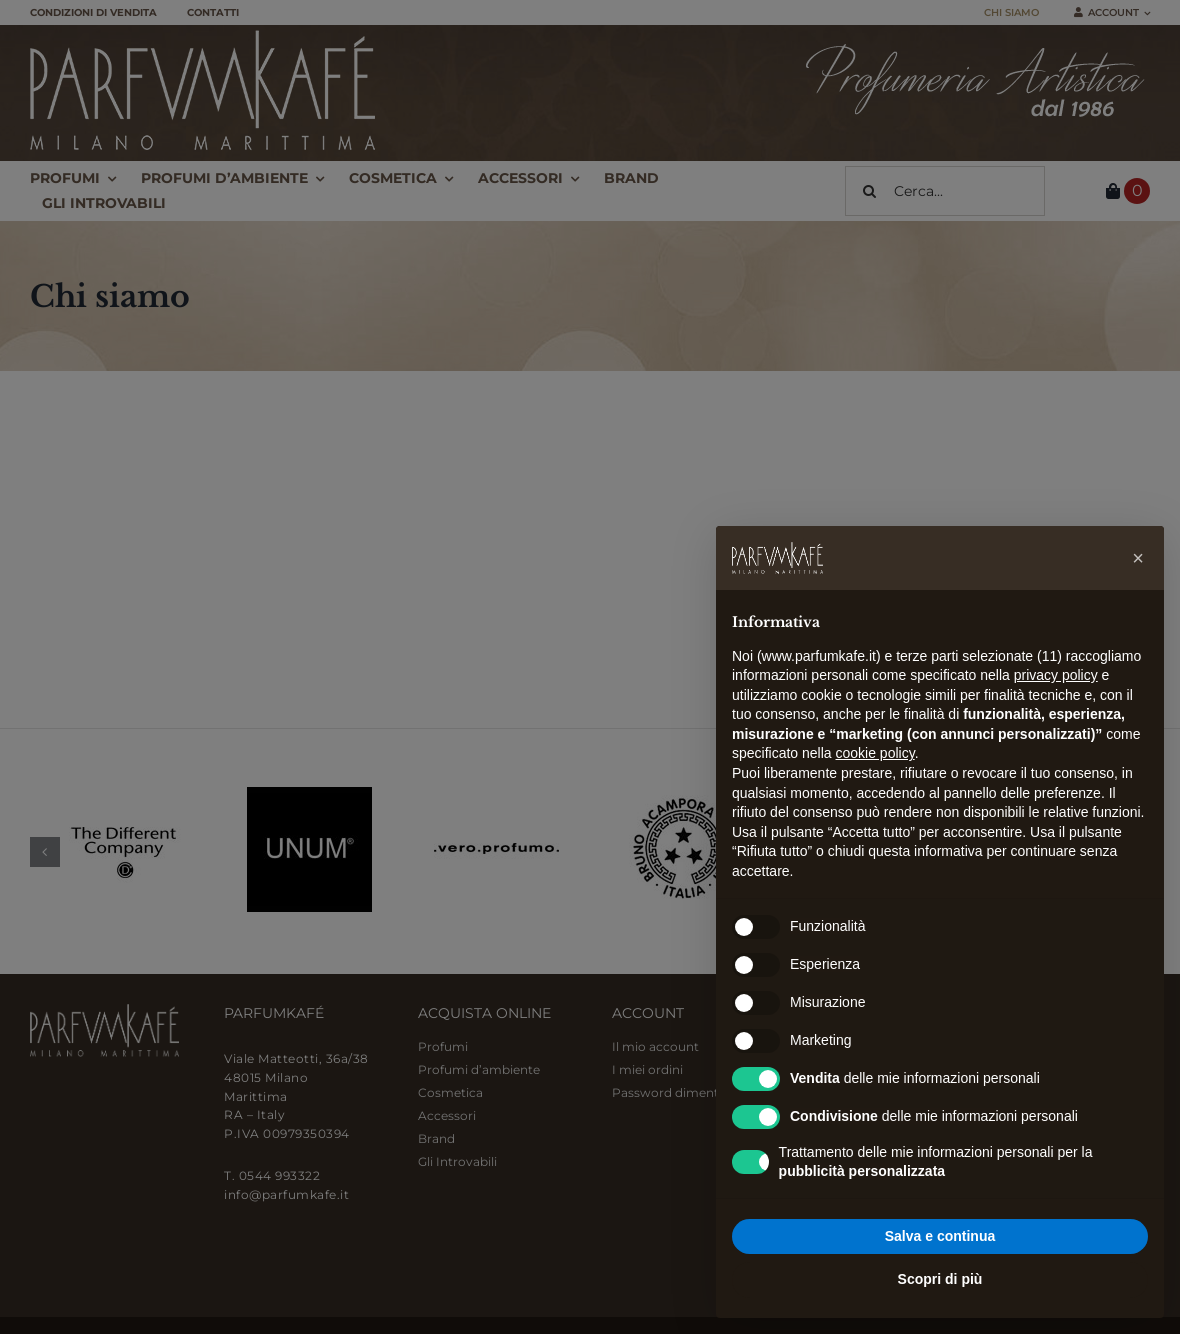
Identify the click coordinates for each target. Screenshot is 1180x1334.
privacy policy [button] (1056, 675)
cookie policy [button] (875, 753)
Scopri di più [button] (940, 1279)
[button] (1138, 558)
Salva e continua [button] (940, 1236)
